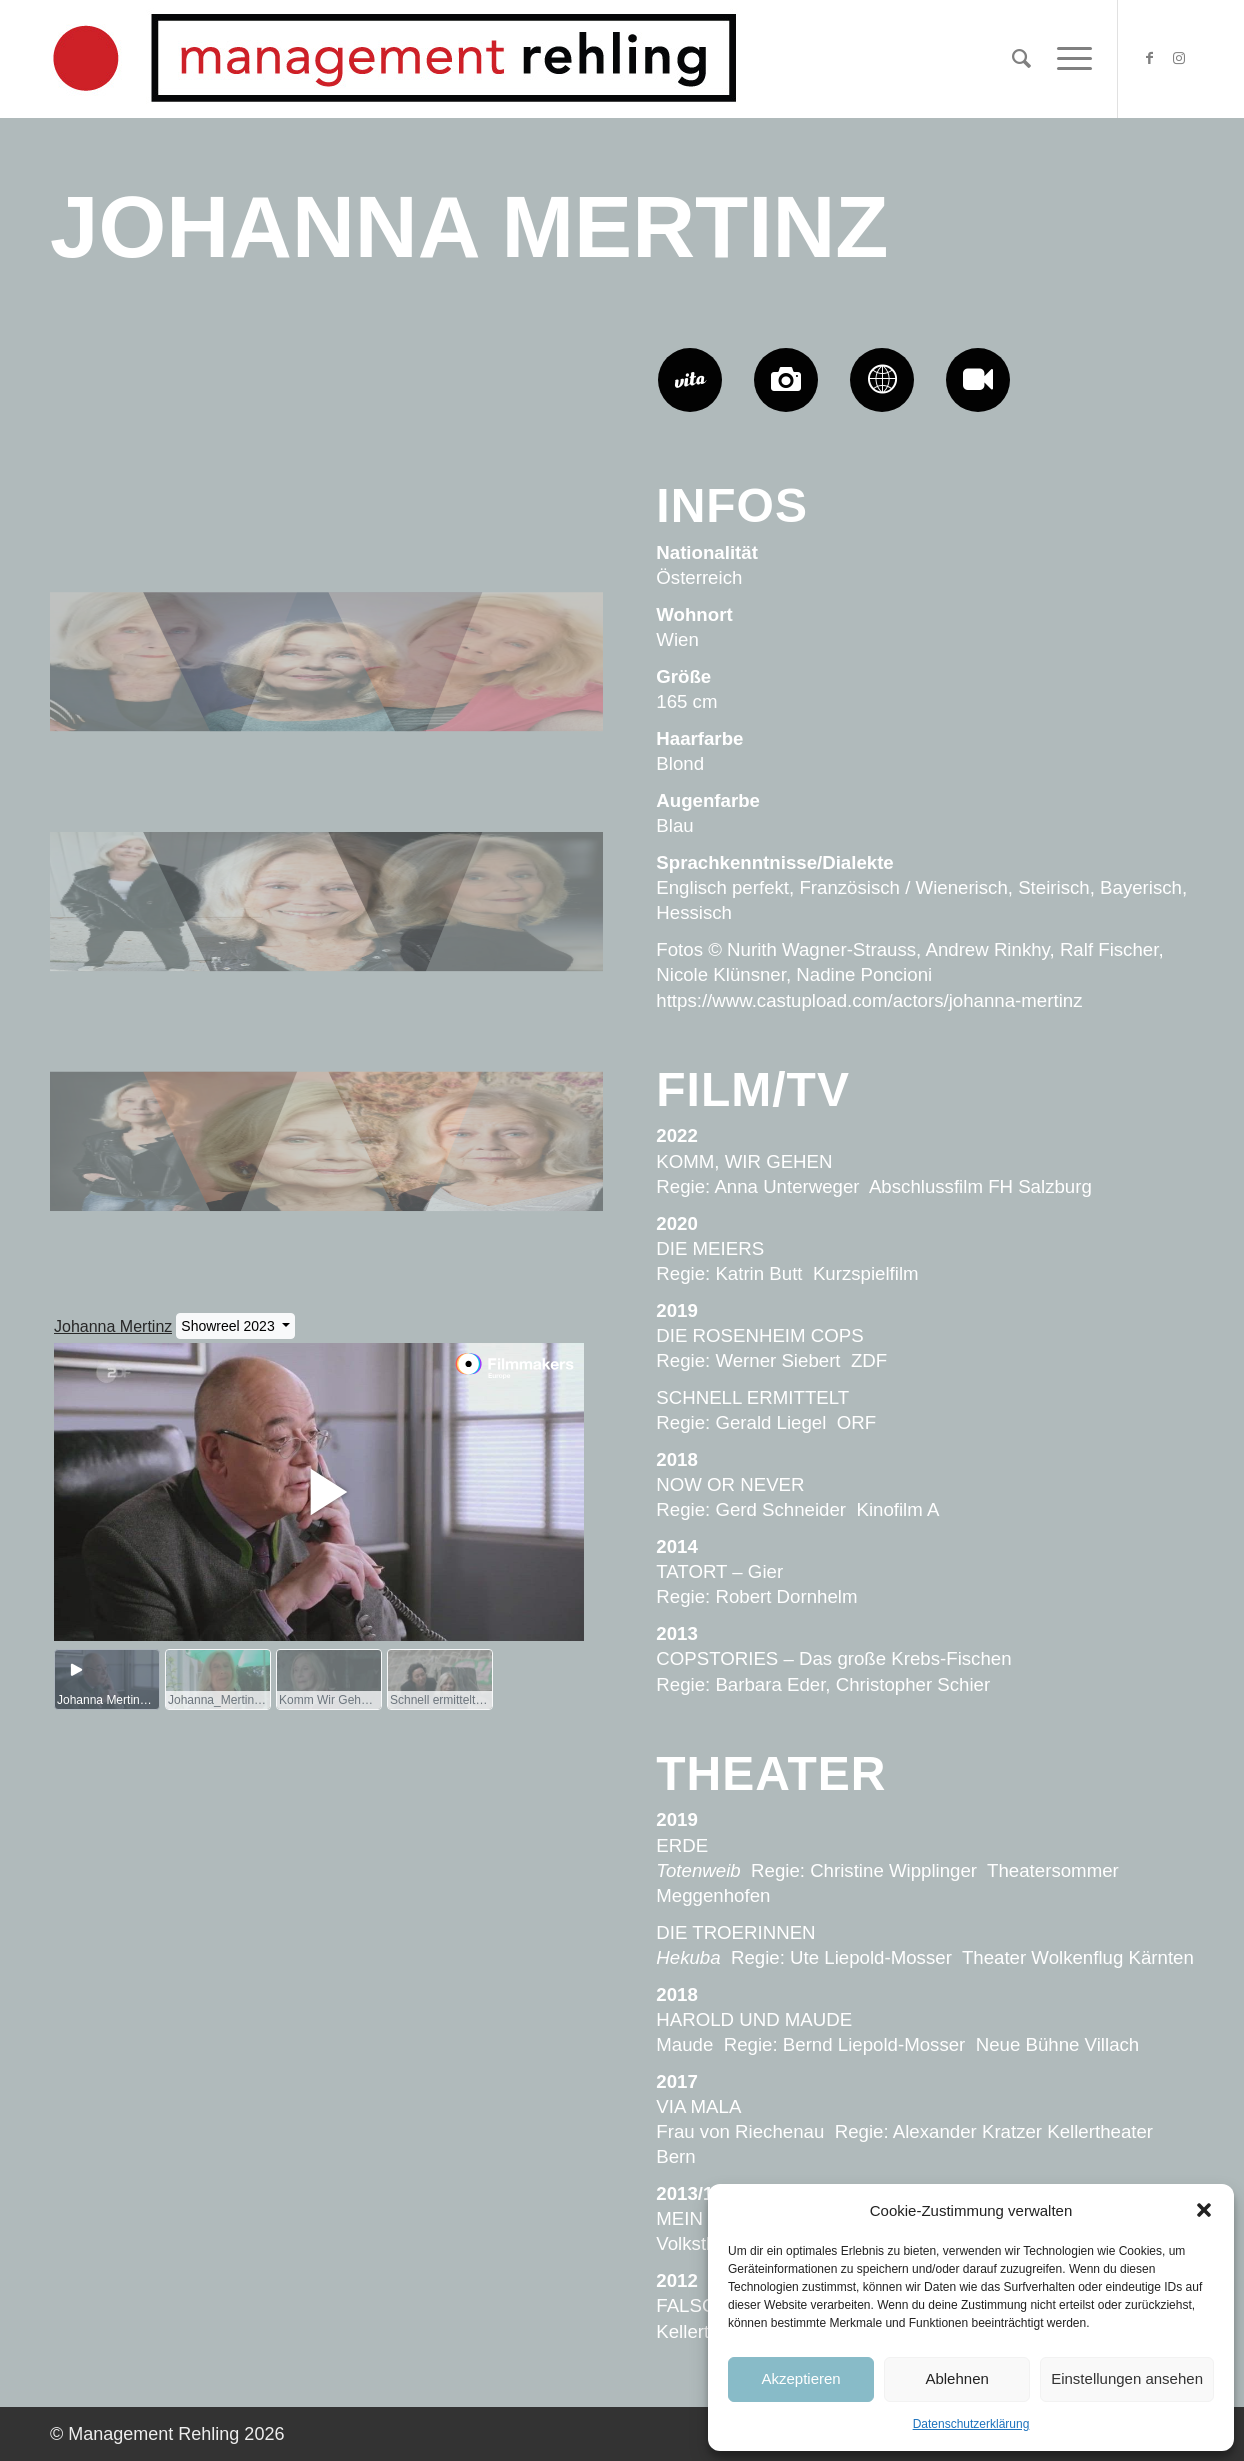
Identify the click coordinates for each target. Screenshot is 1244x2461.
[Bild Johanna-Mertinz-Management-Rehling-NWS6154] (512, 1188)
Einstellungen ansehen (1127, 2378)
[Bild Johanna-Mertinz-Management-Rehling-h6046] (327, 708)
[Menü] (1068, 59)
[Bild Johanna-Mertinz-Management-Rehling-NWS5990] (327, 1188)
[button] (1204, 2210)
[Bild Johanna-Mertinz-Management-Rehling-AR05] (142, 1188)
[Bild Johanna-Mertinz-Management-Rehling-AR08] (327, 948)
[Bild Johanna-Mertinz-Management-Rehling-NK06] (142, 708)
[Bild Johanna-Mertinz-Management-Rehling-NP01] (327, 468)
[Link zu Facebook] (1149, 58)
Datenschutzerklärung (971, 2424)
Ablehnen (956, 2378)
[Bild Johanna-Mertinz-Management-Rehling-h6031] (142, 948)
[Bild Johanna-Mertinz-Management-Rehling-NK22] (512, 468)
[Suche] (1021, 59)
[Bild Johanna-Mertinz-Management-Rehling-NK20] (142, 468)
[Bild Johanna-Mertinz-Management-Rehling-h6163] (512, 948)
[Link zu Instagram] (1179, 58)
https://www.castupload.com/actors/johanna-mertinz (869, 1000)
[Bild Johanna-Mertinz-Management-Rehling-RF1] (512, 708)
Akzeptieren (800, 2378)
